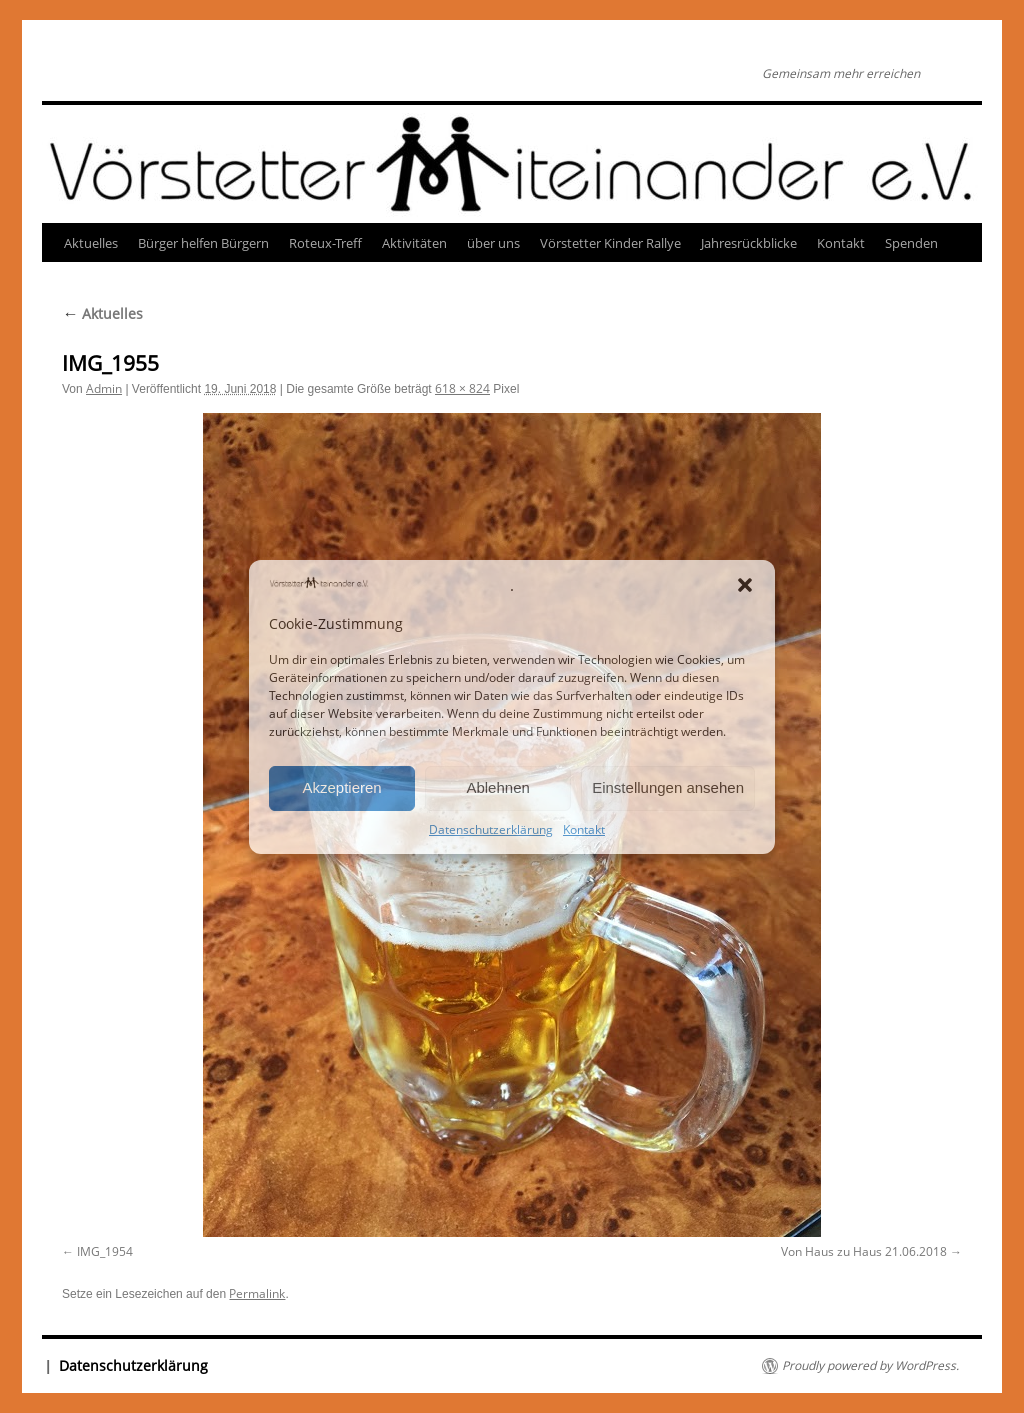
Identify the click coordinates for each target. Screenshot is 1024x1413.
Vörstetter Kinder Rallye (610, 243)
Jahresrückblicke (749, 243)
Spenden (911, 243)
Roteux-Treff (325, 243)
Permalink (257, 1293)
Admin (104, 388)
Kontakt (584, 829)
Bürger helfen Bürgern (203, 243)
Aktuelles (91, 243)
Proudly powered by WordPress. (870, 1366)
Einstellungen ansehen (668, 787)
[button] (745, 585)
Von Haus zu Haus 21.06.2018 (864, 1251)
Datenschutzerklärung (491, 829)
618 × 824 (462, 388)
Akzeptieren (341, 787)
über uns (493, 243)
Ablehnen (497, 787)
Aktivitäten (414, 243)
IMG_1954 (105, 1251)
